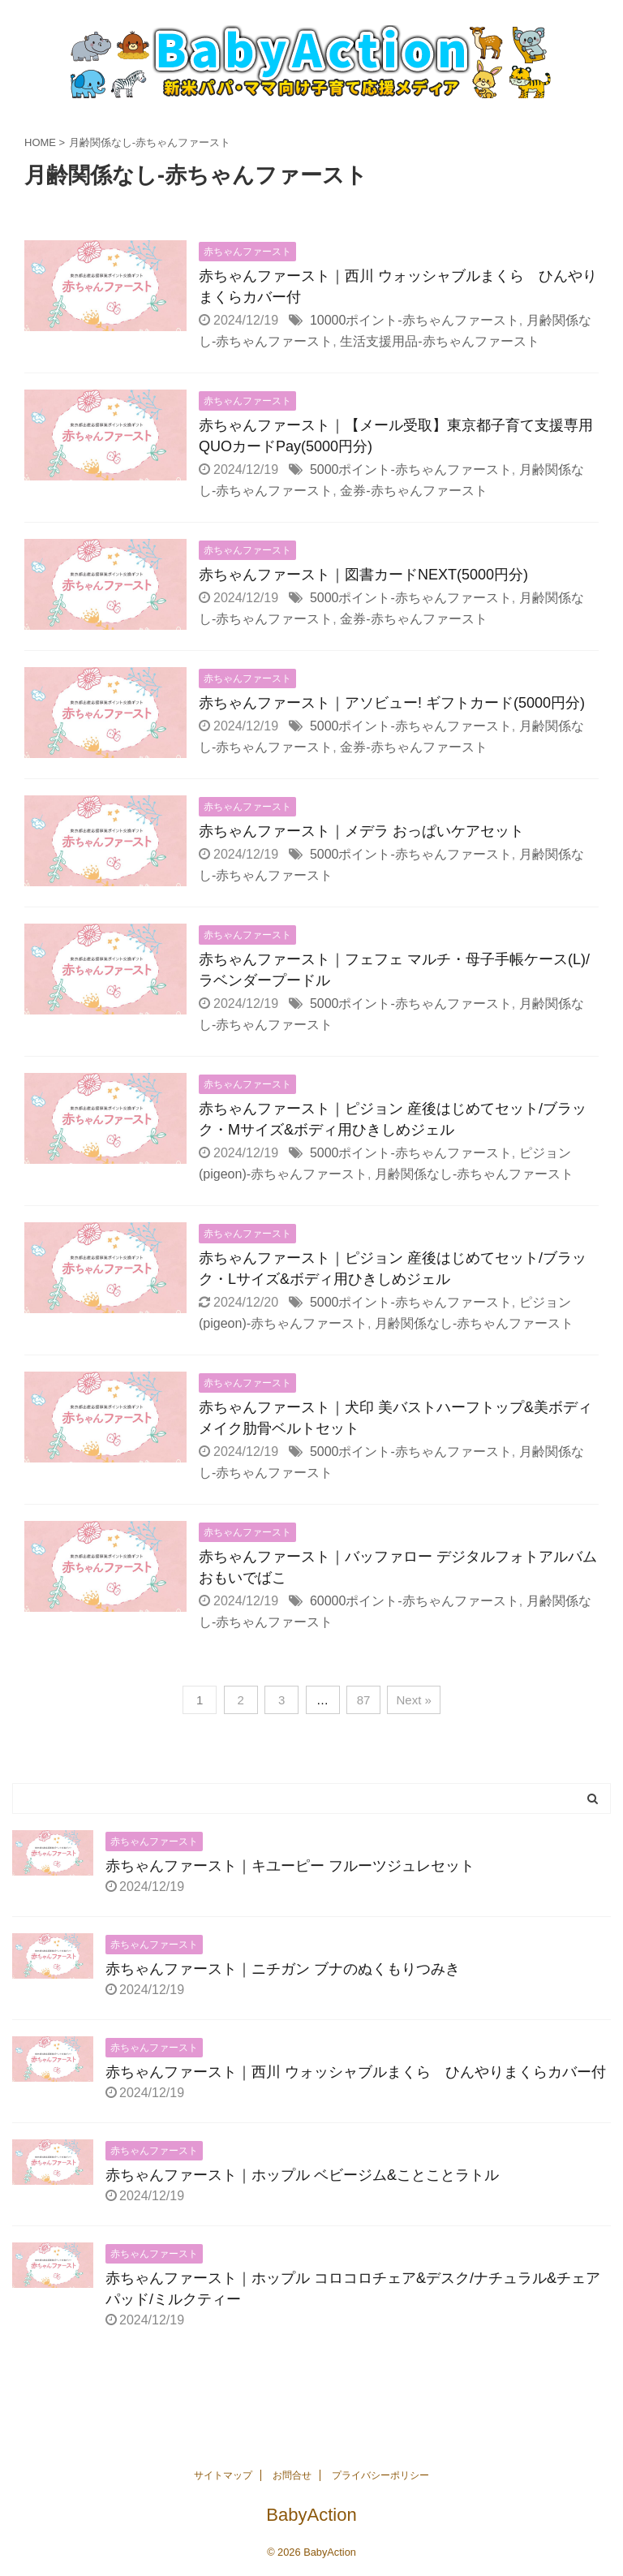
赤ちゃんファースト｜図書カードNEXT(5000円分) (363, 574)
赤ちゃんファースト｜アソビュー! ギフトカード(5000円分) (392, 703)
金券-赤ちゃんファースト (413, 491)
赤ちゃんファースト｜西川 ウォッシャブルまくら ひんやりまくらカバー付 (355, 2072)
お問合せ (292, 2475)
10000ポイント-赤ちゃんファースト (414, 320)
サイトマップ (223, 2475)
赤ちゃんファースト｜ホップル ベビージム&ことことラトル (302, 2175)
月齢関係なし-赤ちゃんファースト (474, 1174)
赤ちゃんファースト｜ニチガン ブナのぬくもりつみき (282, 1969)
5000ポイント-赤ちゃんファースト (411, 469)
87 (364, 1700)
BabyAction (311, 2515)
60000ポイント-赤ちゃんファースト (414, 1601)
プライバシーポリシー (380, 2475)
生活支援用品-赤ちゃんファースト (439, 341)
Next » (413, 1700)
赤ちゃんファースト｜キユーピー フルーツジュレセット (290, 1866)
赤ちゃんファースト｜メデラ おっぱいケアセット (361, 831)
